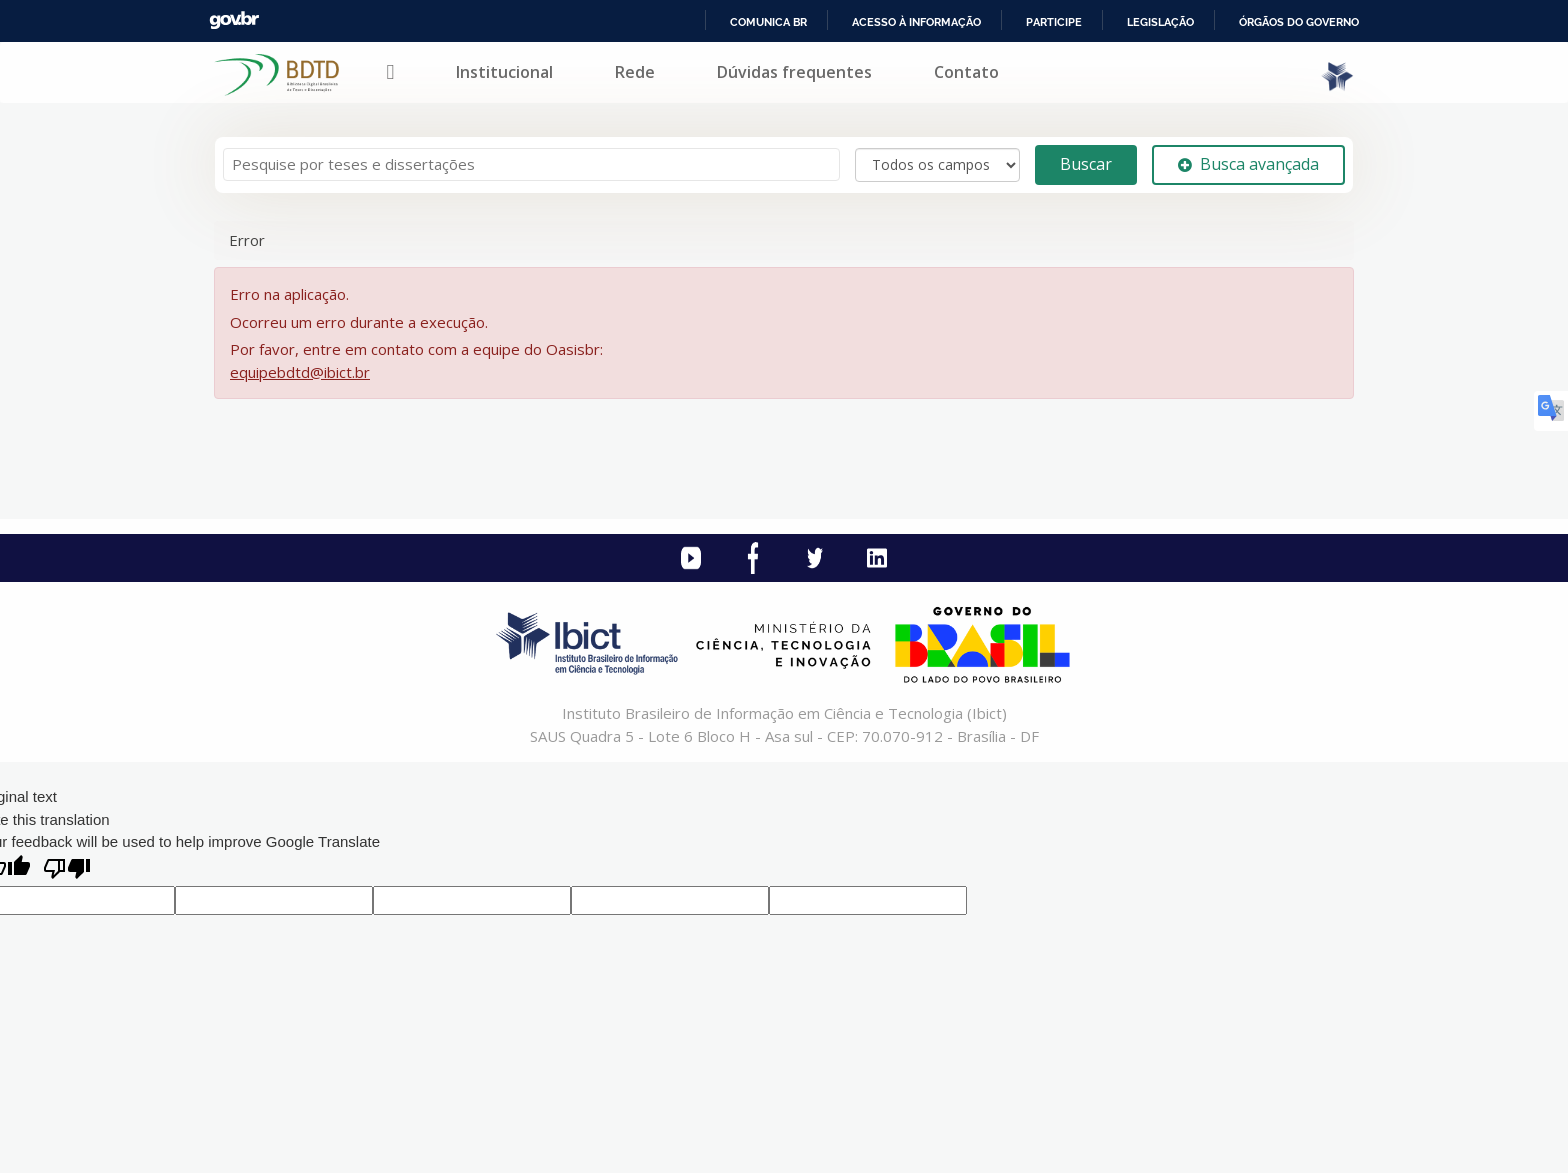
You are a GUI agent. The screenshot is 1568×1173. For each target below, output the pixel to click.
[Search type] (937, 165)
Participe (1054, 22)
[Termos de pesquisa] (531, 164)
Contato (966, 72)
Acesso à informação (916, 22)
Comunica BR (768, 22)
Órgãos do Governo (1299, 22)
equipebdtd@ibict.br (300, 372)
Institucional (504, 72)
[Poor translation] (67, 870)
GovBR (234, 20)
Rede (635, 72)
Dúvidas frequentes (794, 72)
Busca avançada (1248, 164)
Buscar (1086, 164)
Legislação (1160, 22)
